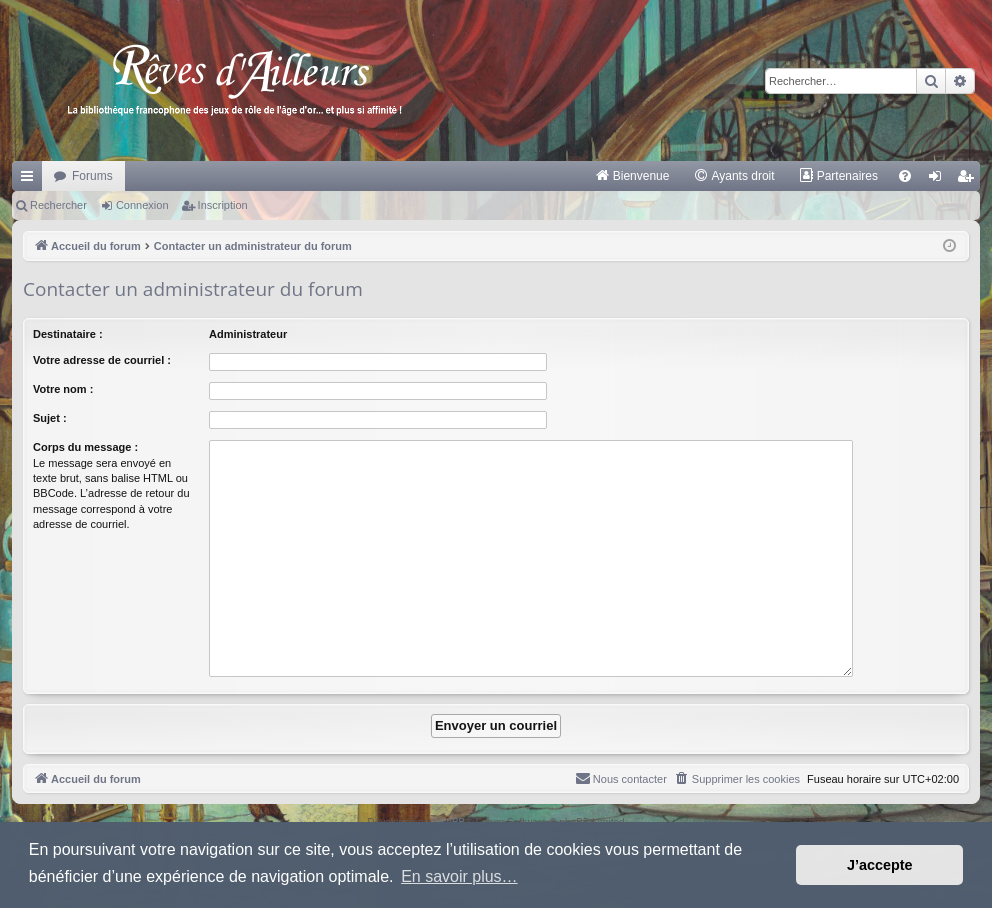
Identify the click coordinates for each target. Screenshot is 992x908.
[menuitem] (632, 176)
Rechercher (58, 205)
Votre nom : (63, 389)
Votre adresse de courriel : (102, 360)
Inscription (223, 205)
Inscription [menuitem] (969, 180)
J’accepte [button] (880, 865)
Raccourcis (31, 180)
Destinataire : (68, 334)
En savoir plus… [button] (459, 876)
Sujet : (50, 418)
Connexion (142, 205)
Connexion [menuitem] (939, 180)
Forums (92, 176)
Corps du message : (85, 447)
